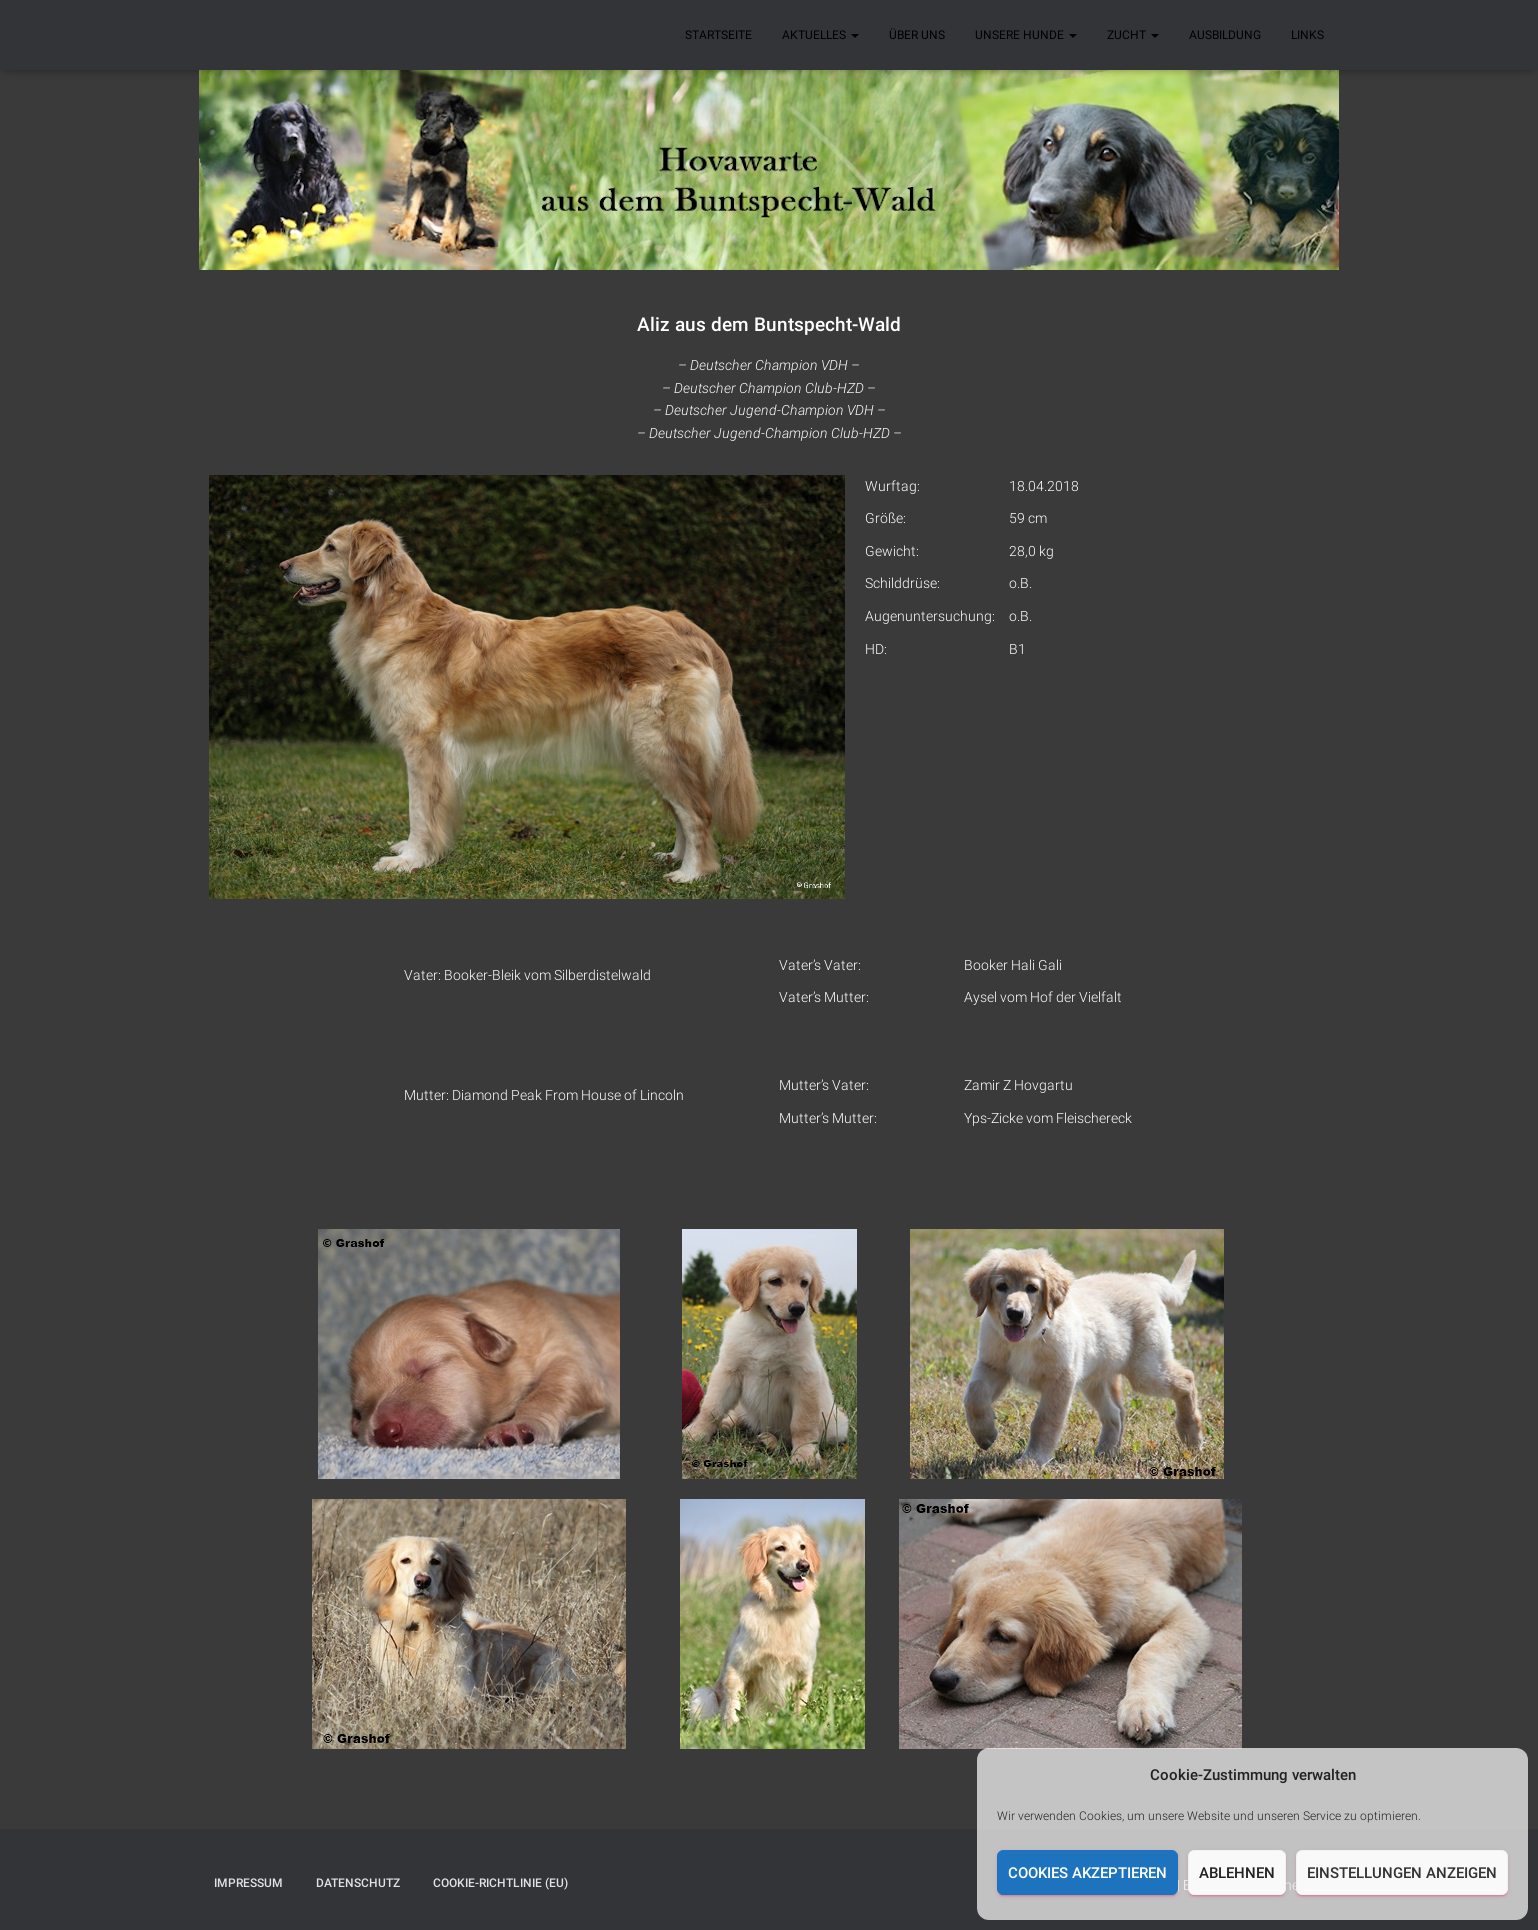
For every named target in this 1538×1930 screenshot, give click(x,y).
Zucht (1133, 35)
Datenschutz (358, 1883)
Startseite (718, 35)
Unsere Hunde (1026, 35)
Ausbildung (1225, 35)
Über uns (917, 35)
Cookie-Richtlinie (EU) (500, 1883)
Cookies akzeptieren (1087, 1873)
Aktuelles (820, 35)
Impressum (248, 1883)
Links (1307, 35)
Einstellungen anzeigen (1402, 1873)
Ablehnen (1237, 1873)
